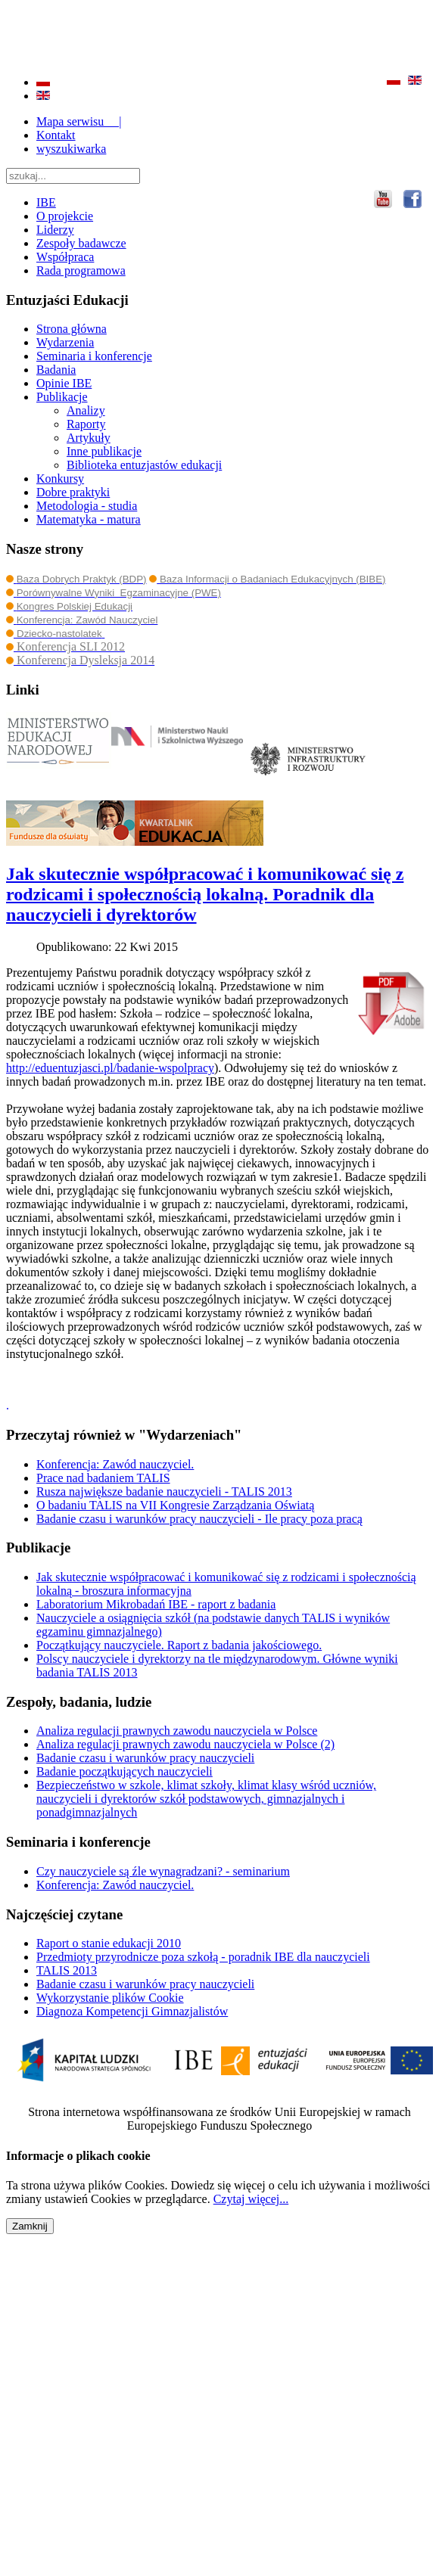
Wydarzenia (65, 342)
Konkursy (60, 478)
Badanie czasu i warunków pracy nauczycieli (145, 1984)
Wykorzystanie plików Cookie (110, 1997)
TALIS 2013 (66, 1970)
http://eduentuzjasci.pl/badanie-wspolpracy (110, 1067)
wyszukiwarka (71, 148)
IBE (46, 202)
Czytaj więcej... (251, 2198)
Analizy (86, 410)
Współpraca (65, 256)
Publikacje (62, 396)
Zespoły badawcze (81, 243)
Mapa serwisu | (79, 121)
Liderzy (55, 229)
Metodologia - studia (86, 505)
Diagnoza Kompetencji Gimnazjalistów (132, 2011)
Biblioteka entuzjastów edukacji (144, 464)
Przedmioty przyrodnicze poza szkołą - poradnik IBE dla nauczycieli (203, 1956)
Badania (56, 369)
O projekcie (64, 216)
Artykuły (89, 437)
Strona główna (71, 328)
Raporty (86, 424)
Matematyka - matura (88, 519)
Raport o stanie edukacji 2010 (108, 1943)
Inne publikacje (104, 451)
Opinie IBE (64, 383)
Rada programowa (81, 270)
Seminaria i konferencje (94, 356)
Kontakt (56, 135)
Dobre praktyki (73, 492)
